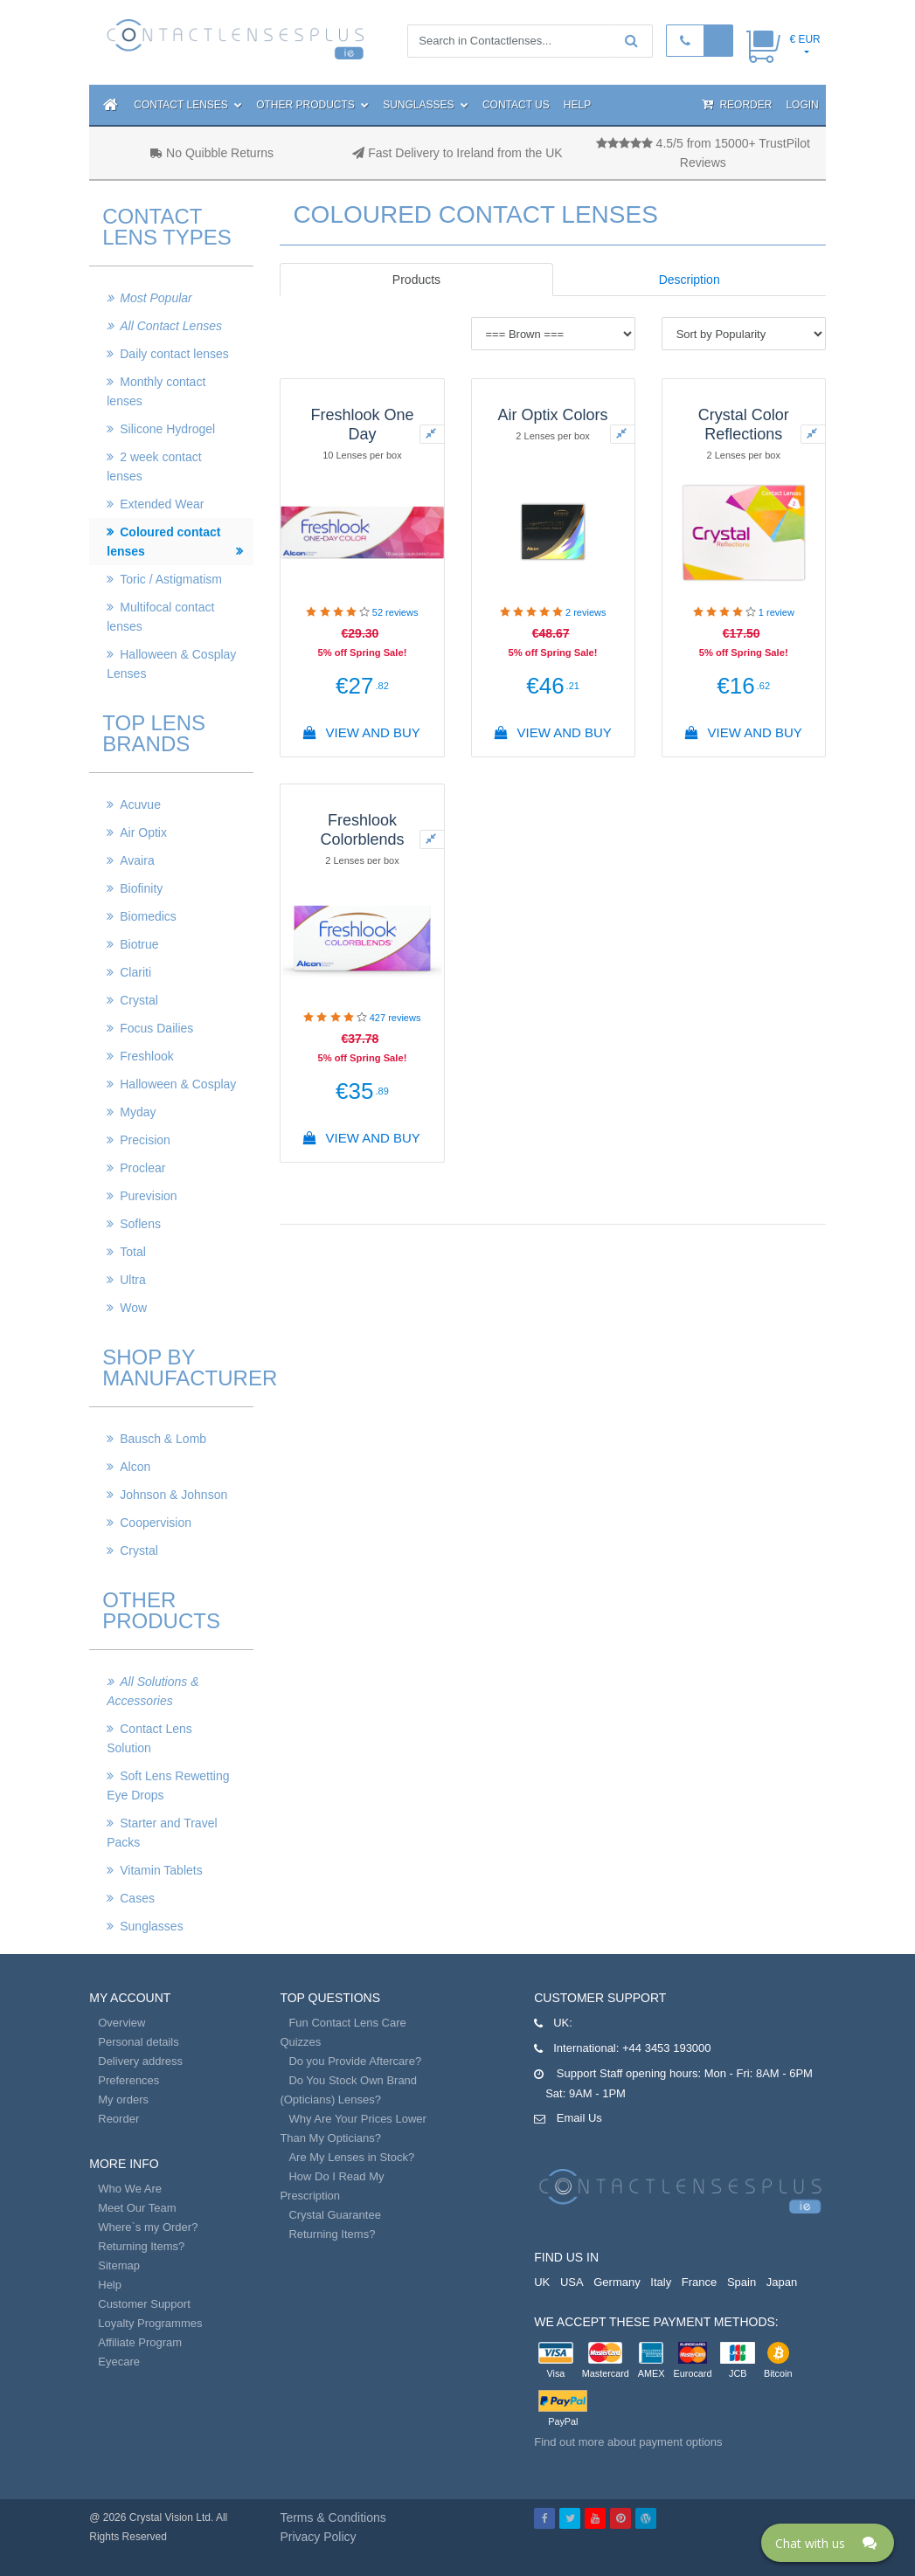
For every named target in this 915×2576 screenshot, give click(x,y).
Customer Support (144, 2303)
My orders (123, 2099)
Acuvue (140, 804)
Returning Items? (141, 2246)
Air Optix (143, 832)
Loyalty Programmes (150, 2323)
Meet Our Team (137, 2207)
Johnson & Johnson (173, 1495)
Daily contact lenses (174, 354)
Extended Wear (162, 504)
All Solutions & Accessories (152, 1691)
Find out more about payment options (628, 2441)
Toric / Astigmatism (171, 579)
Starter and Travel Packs (162, 1832)
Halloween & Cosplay (178, 1084)
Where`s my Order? (148, 2227)
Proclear (142, 1168)
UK (542, 2282)
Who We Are (130, 2188)
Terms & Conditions (332, 2517)
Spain (741, 2282)
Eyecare (119, 2361)
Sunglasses (425, 105)
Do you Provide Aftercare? (354, 2061)
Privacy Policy (318, 2537)
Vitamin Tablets (161, 1870)
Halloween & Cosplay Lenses (171, 663)
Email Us (579, 2117)
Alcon (135, 1467)
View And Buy (362, 732)
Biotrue (139, 944)
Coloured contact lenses (163, 541)
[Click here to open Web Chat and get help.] (827, 2543)
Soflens (140, 1224)
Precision (145, 1140)
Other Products (312, 105)
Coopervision (155, 1523)
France (699, 2282)
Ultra (133, 1280)
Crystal (139, 1000)
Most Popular (155, 298)
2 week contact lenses (154, 466)
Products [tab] (416, 280)
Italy (660, 2282)
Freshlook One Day (361, 424)
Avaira (137, 860)
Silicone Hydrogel (167, 429)
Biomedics (148, 916)
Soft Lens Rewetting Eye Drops (168, 1785)
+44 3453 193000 (666, 2048)
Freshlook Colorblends (362, 829)
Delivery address (140, 2061)
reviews (395, 612)
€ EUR (804, 39)
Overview (121, 2022)
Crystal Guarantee (334, 2214)
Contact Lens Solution (149, 1738)
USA (572, 2282)
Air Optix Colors (553, 415)
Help (577, 105)
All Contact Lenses (171, 326)
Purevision (148, 1196)
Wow (133, 1308)
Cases (137, 1898)
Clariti (135, 972)
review (776, 612)
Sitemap (119, 2265)
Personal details (138, 2041)
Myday (138, 1112)
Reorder (737, 104)
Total (133, 1252)
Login (802, 105)
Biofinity (141, 888)
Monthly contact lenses (156, 391)
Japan (781, 2282)
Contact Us (516, 105)
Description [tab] (689, 280)
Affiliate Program (140, 2342)
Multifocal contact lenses (160, 616)
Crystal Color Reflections (743, 424)
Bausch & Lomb (163, 1439)
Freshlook (146, 1056)
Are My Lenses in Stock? (351, 2157)
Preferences (128, 2080)
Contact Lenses (188, 105)
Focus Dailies (156, 1028)
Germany (616, 2282)
